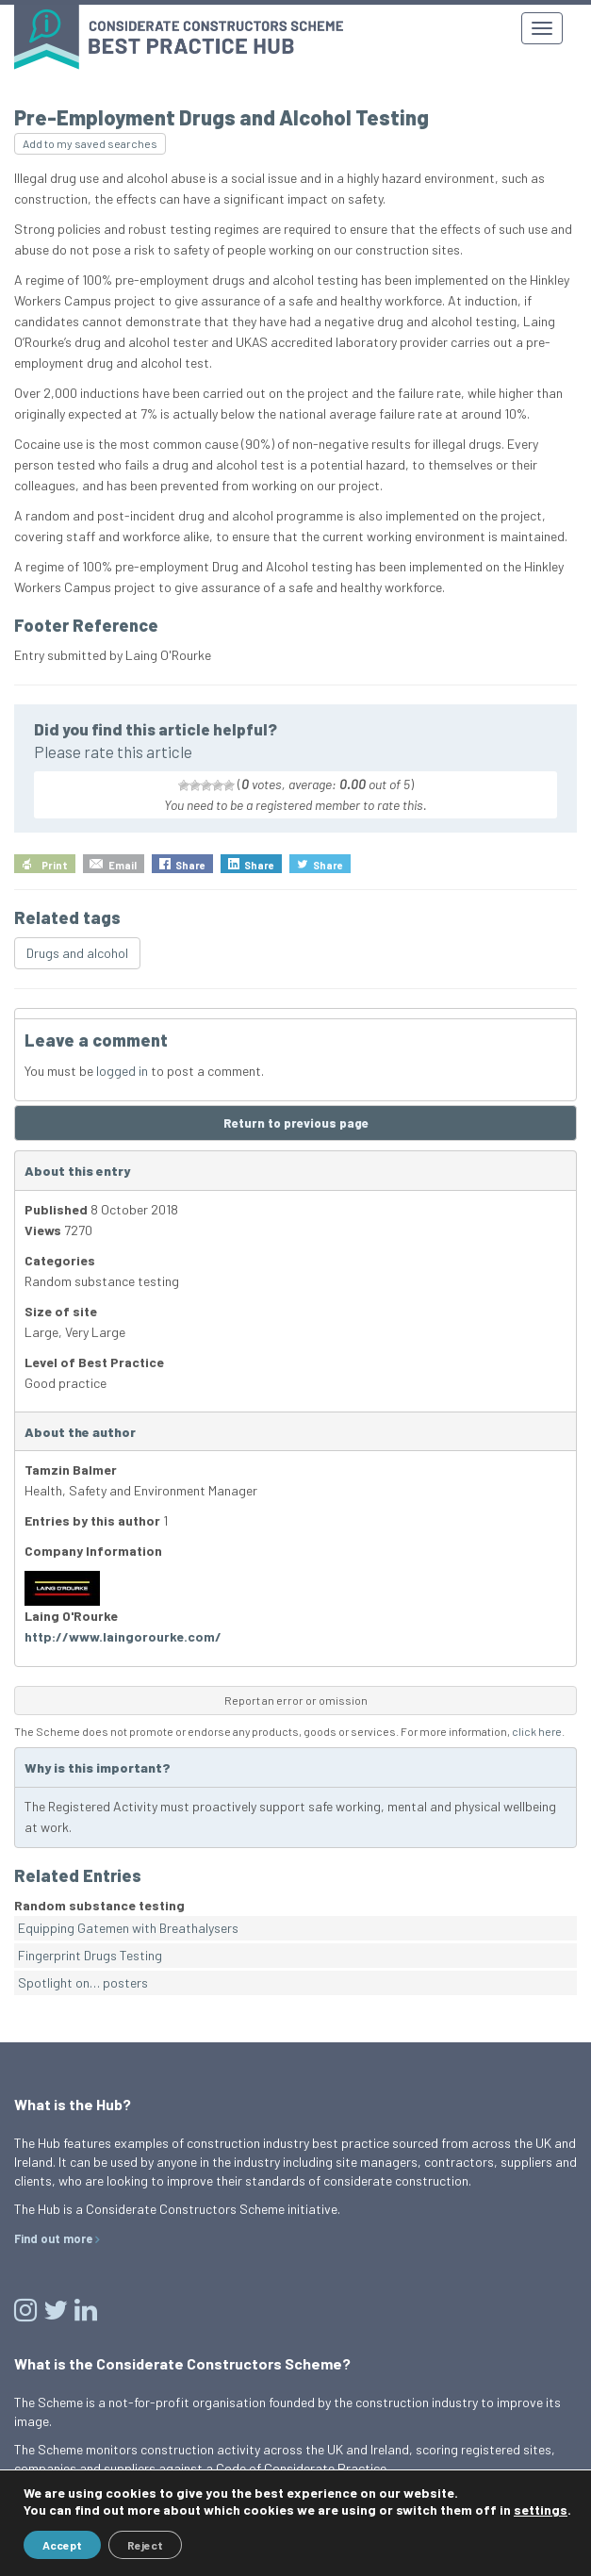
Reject (145, 2544)
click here (537, 1731)
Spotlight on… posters (83, 1982)
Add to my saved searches (90, 143)
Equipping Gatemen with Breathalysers (128, 1928)
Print (54, 865)
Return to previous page (296, 1123)
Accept (62, 2544)
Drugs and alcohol (77, 953)
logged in (122, 1071)
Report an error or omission (296, 1700)
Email (122, 865)
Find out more (53, 2238)
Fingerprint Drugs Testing (90, 1955)
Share (190, 865)
